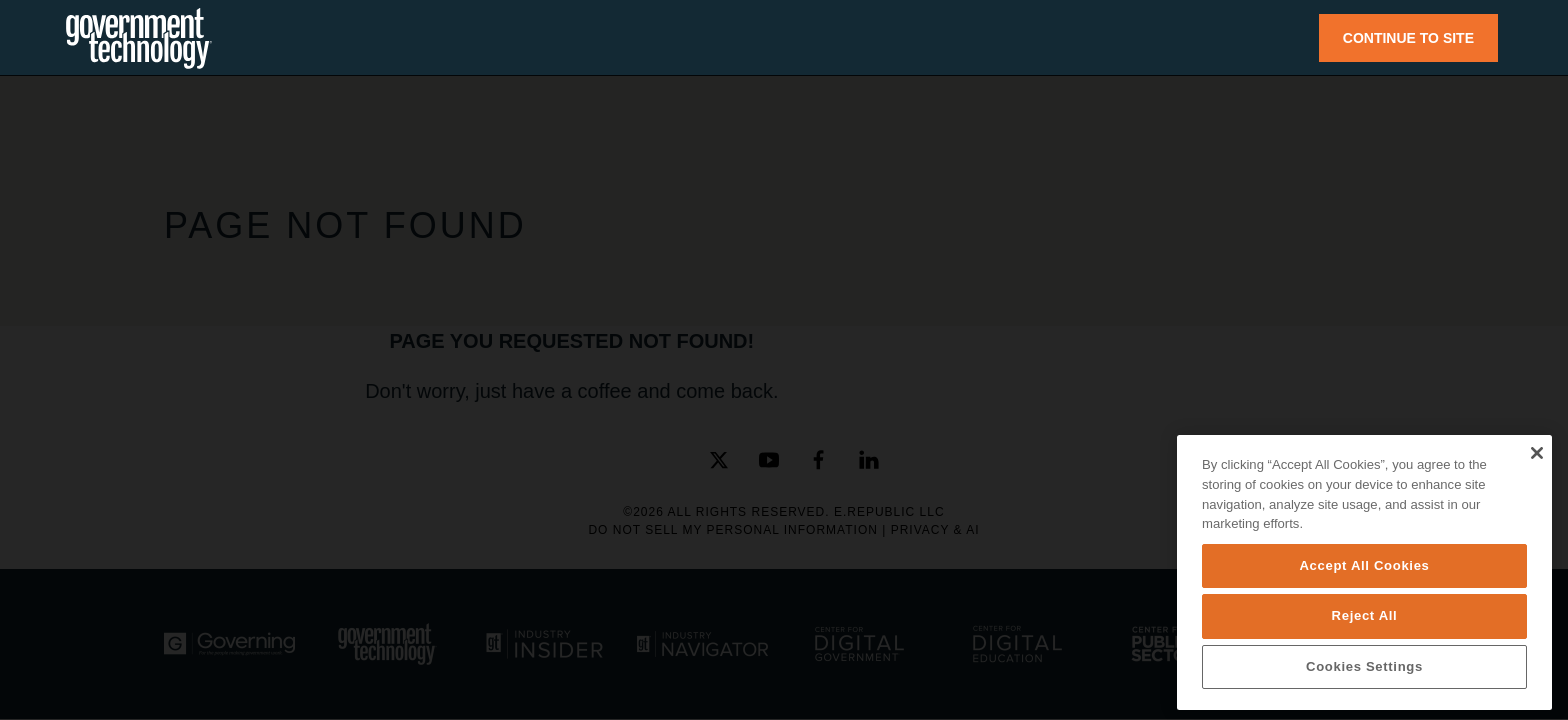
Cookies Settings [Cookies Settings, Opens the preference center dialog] (1364, 666)
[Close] (1536, 453)
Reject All (1365, 615)
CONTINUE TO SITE (1408, 38)
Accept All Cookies (1364, 565)
